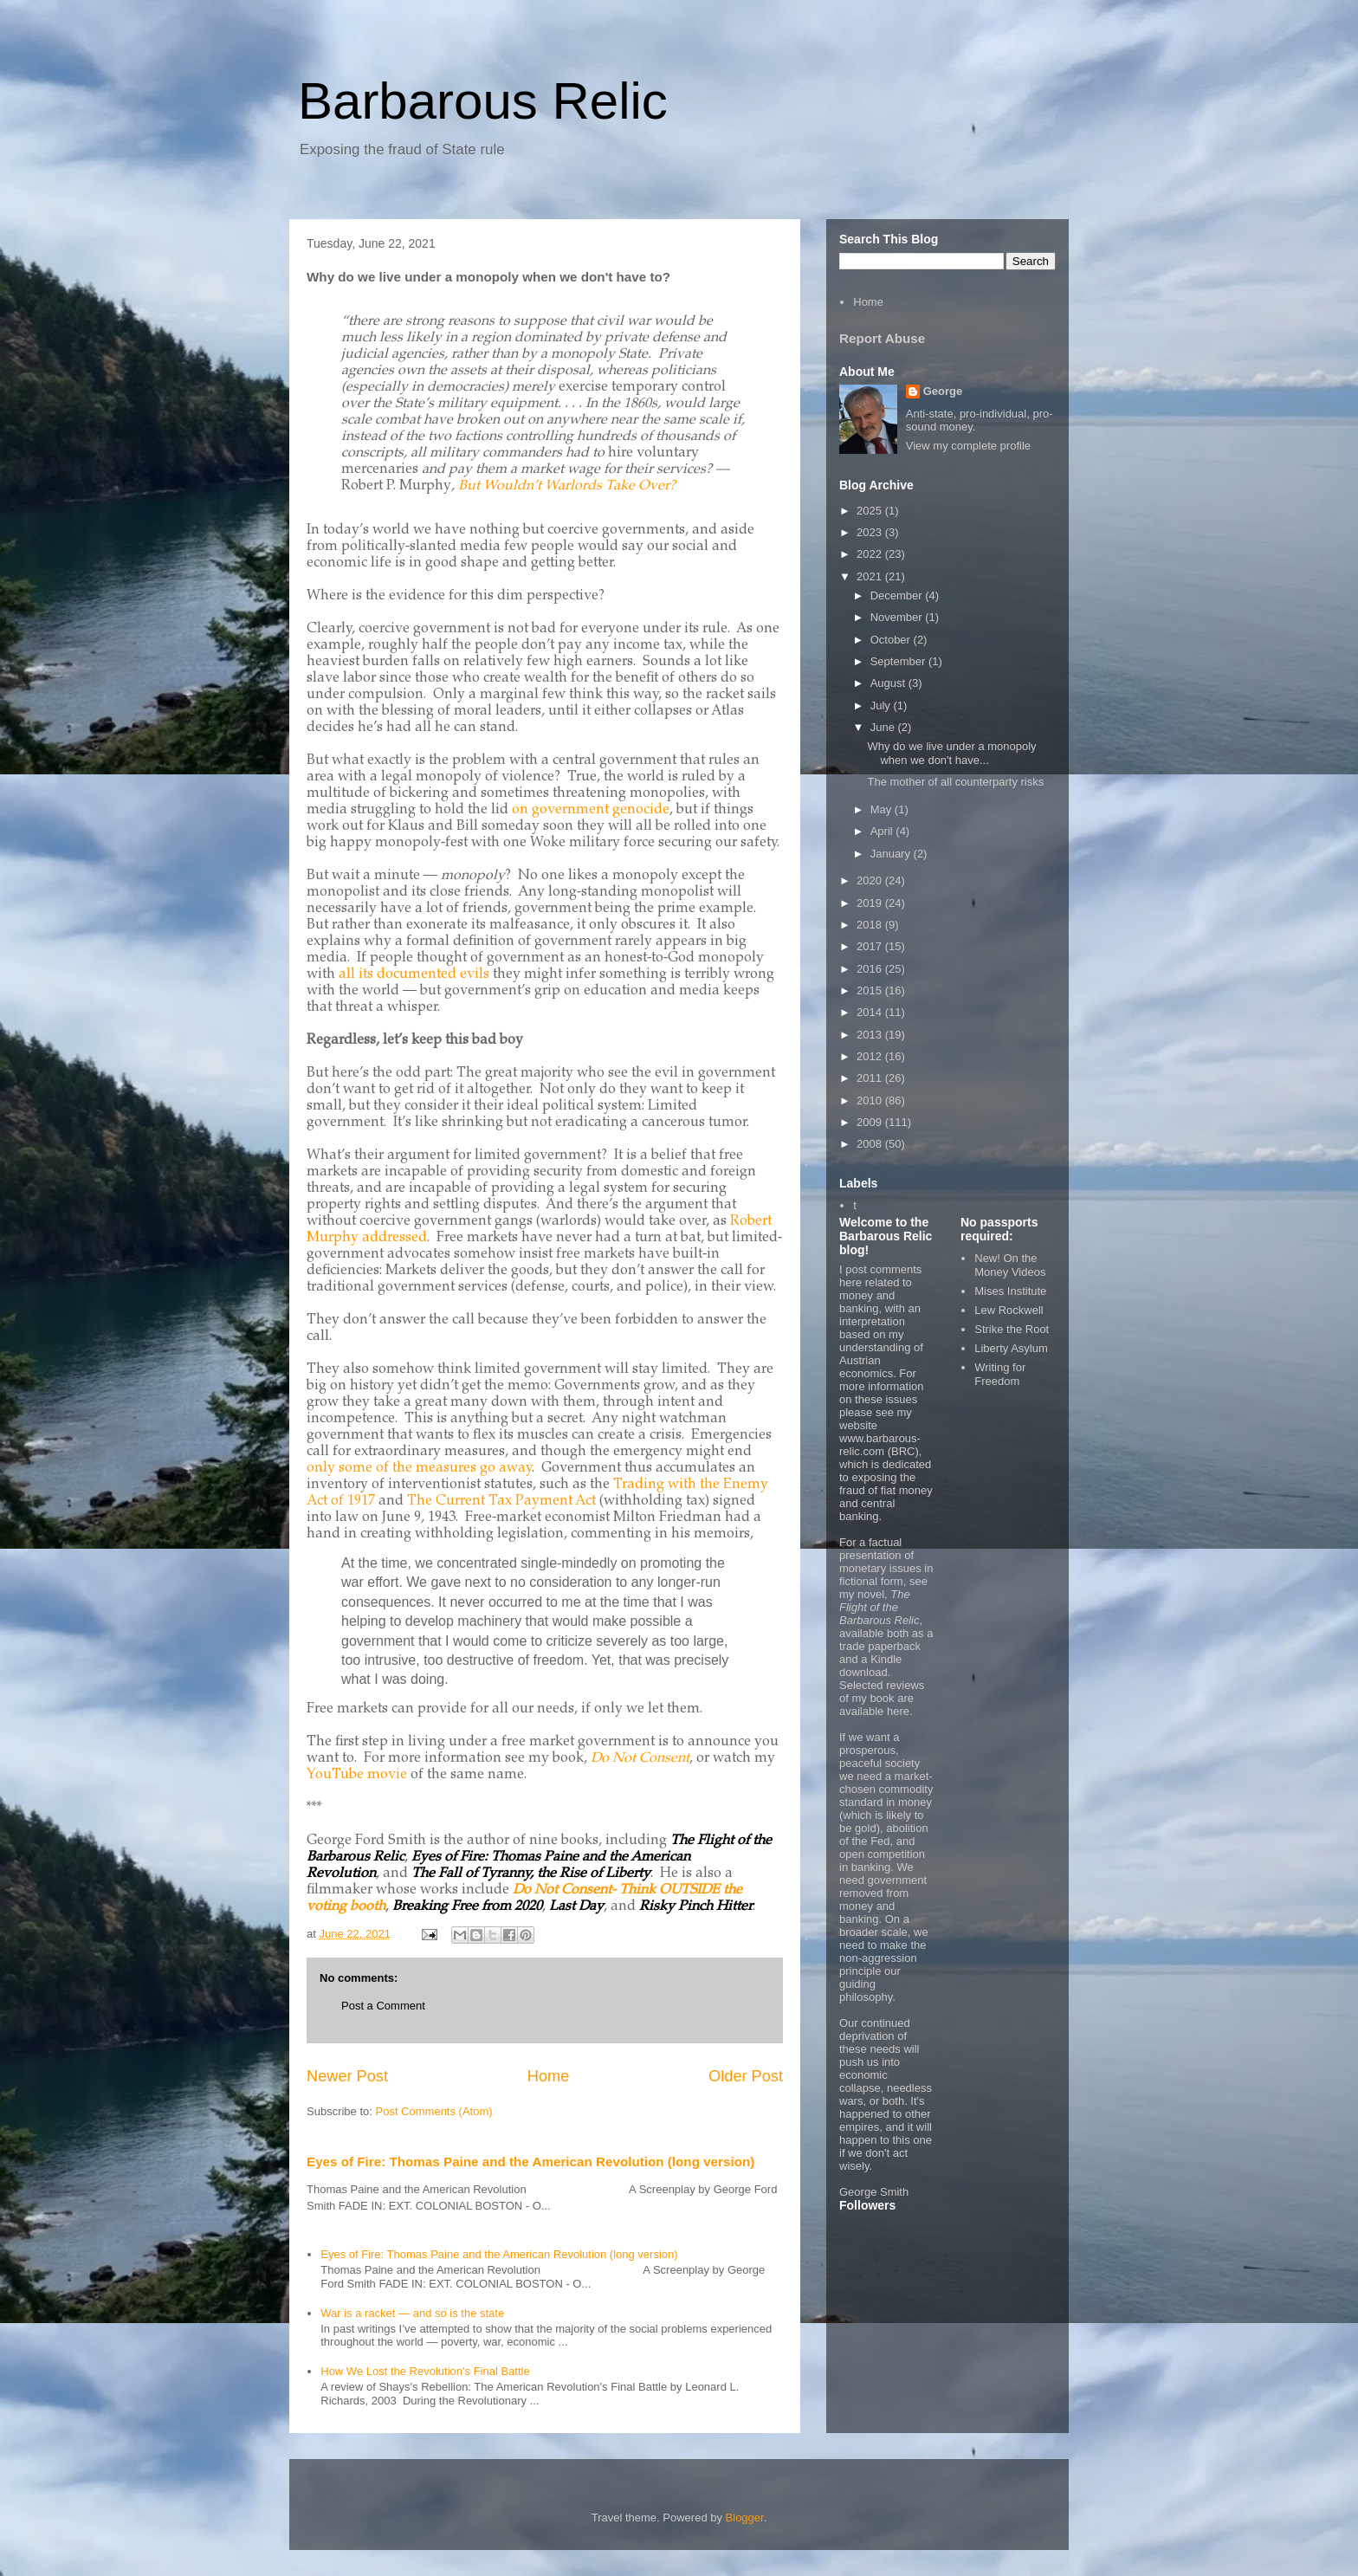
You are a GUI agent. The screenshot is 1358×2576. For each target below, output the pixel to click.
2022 (871, 553)
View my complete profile (968, 445)
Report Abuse (882, 338)
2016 (871, 968)
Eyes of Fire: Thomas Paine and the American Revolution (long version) (530, 2161)
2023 (871, 532)
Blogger (745, 2517)
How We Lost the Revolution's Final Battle (424, 2371)
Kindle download (870, 1666)
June (884, 727)
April (883, 831)
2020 (871, 880)
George (943, 391)
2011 (871, 1077)
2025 (871, 510)
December (898, 595)
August (889, 682)
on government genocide (590, 810)
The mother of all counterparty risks (955, 781)
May (882, 809)
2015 (871, 990)
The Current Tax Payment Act (503, 1501)
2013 (871, 1034)
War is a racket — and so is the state (412, 2313)
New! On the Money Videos (1009, 1265)
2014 (871, 1012)
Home (548, 2076)
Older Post (745, 2076)
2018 (871, 924)
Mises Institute (1010, 1291)
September (899, 661)
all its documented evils (414, 974)
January (892, 853)
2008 (871, 1143)
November (898, 617)
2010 (871, 1100)
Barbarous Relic (483, 101)
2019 (871, 902)
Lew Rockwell (1008, 1310)
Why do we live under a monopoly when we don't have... (951, 753)
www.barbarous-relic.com (880, 1445)
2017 (871, 946)
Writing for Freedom (999, 1374)
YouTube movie (357, 1775)
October (892, 639)
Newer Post (347, 2076)
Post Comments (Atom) (434, 2111)
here (898, 1711)
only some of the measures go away (419, 1468)
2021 (871, 576)
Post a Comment (383, 2005)
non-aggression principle (878, 1964)
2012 (871, 1056)
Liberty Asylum (1011, 1348)
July (882, 705)
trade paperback (880, 1646)
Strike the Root (1011, 1329)
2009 (871, 1122)
